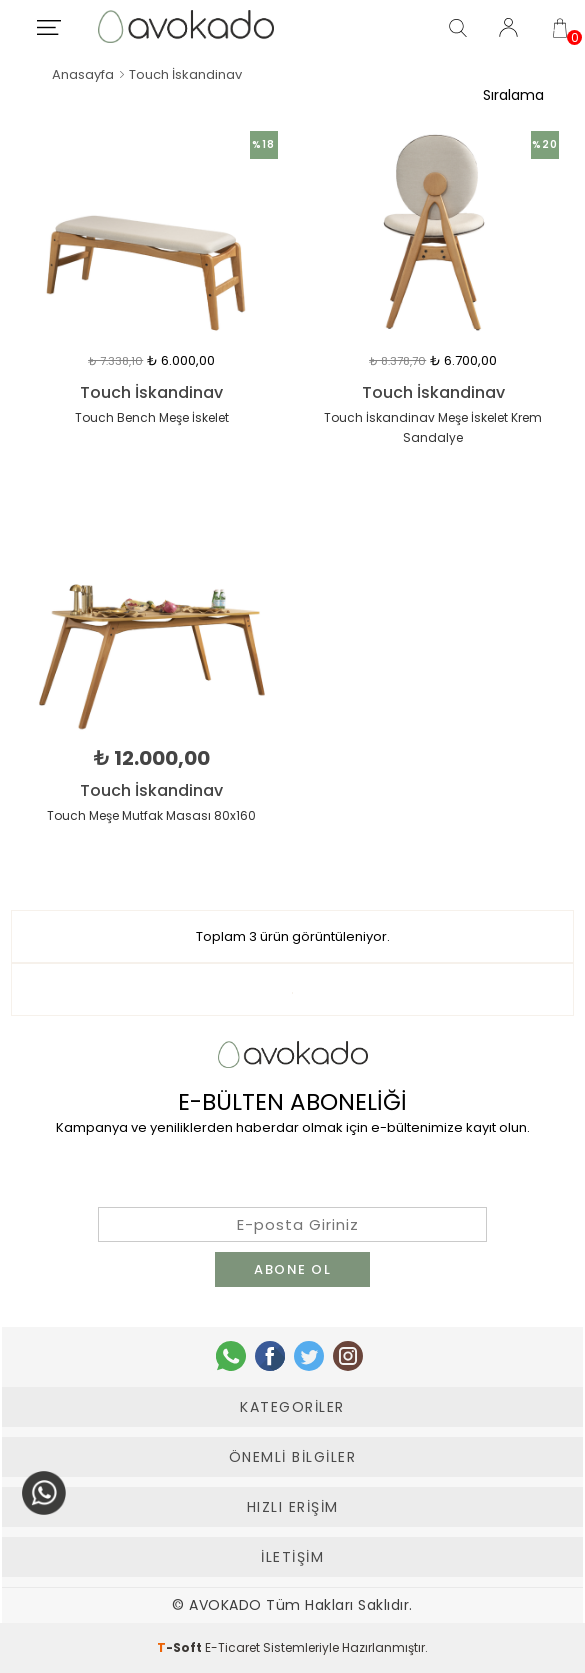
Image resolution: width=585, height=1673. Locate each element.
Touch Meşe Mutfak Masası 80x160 (151, 815)
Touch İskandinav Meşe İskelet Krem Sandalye (433, 427)
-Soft (181, 1647)
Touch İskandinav (151, 393)
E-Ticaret (232, 1647)
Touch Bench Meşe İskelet (152, 417)
